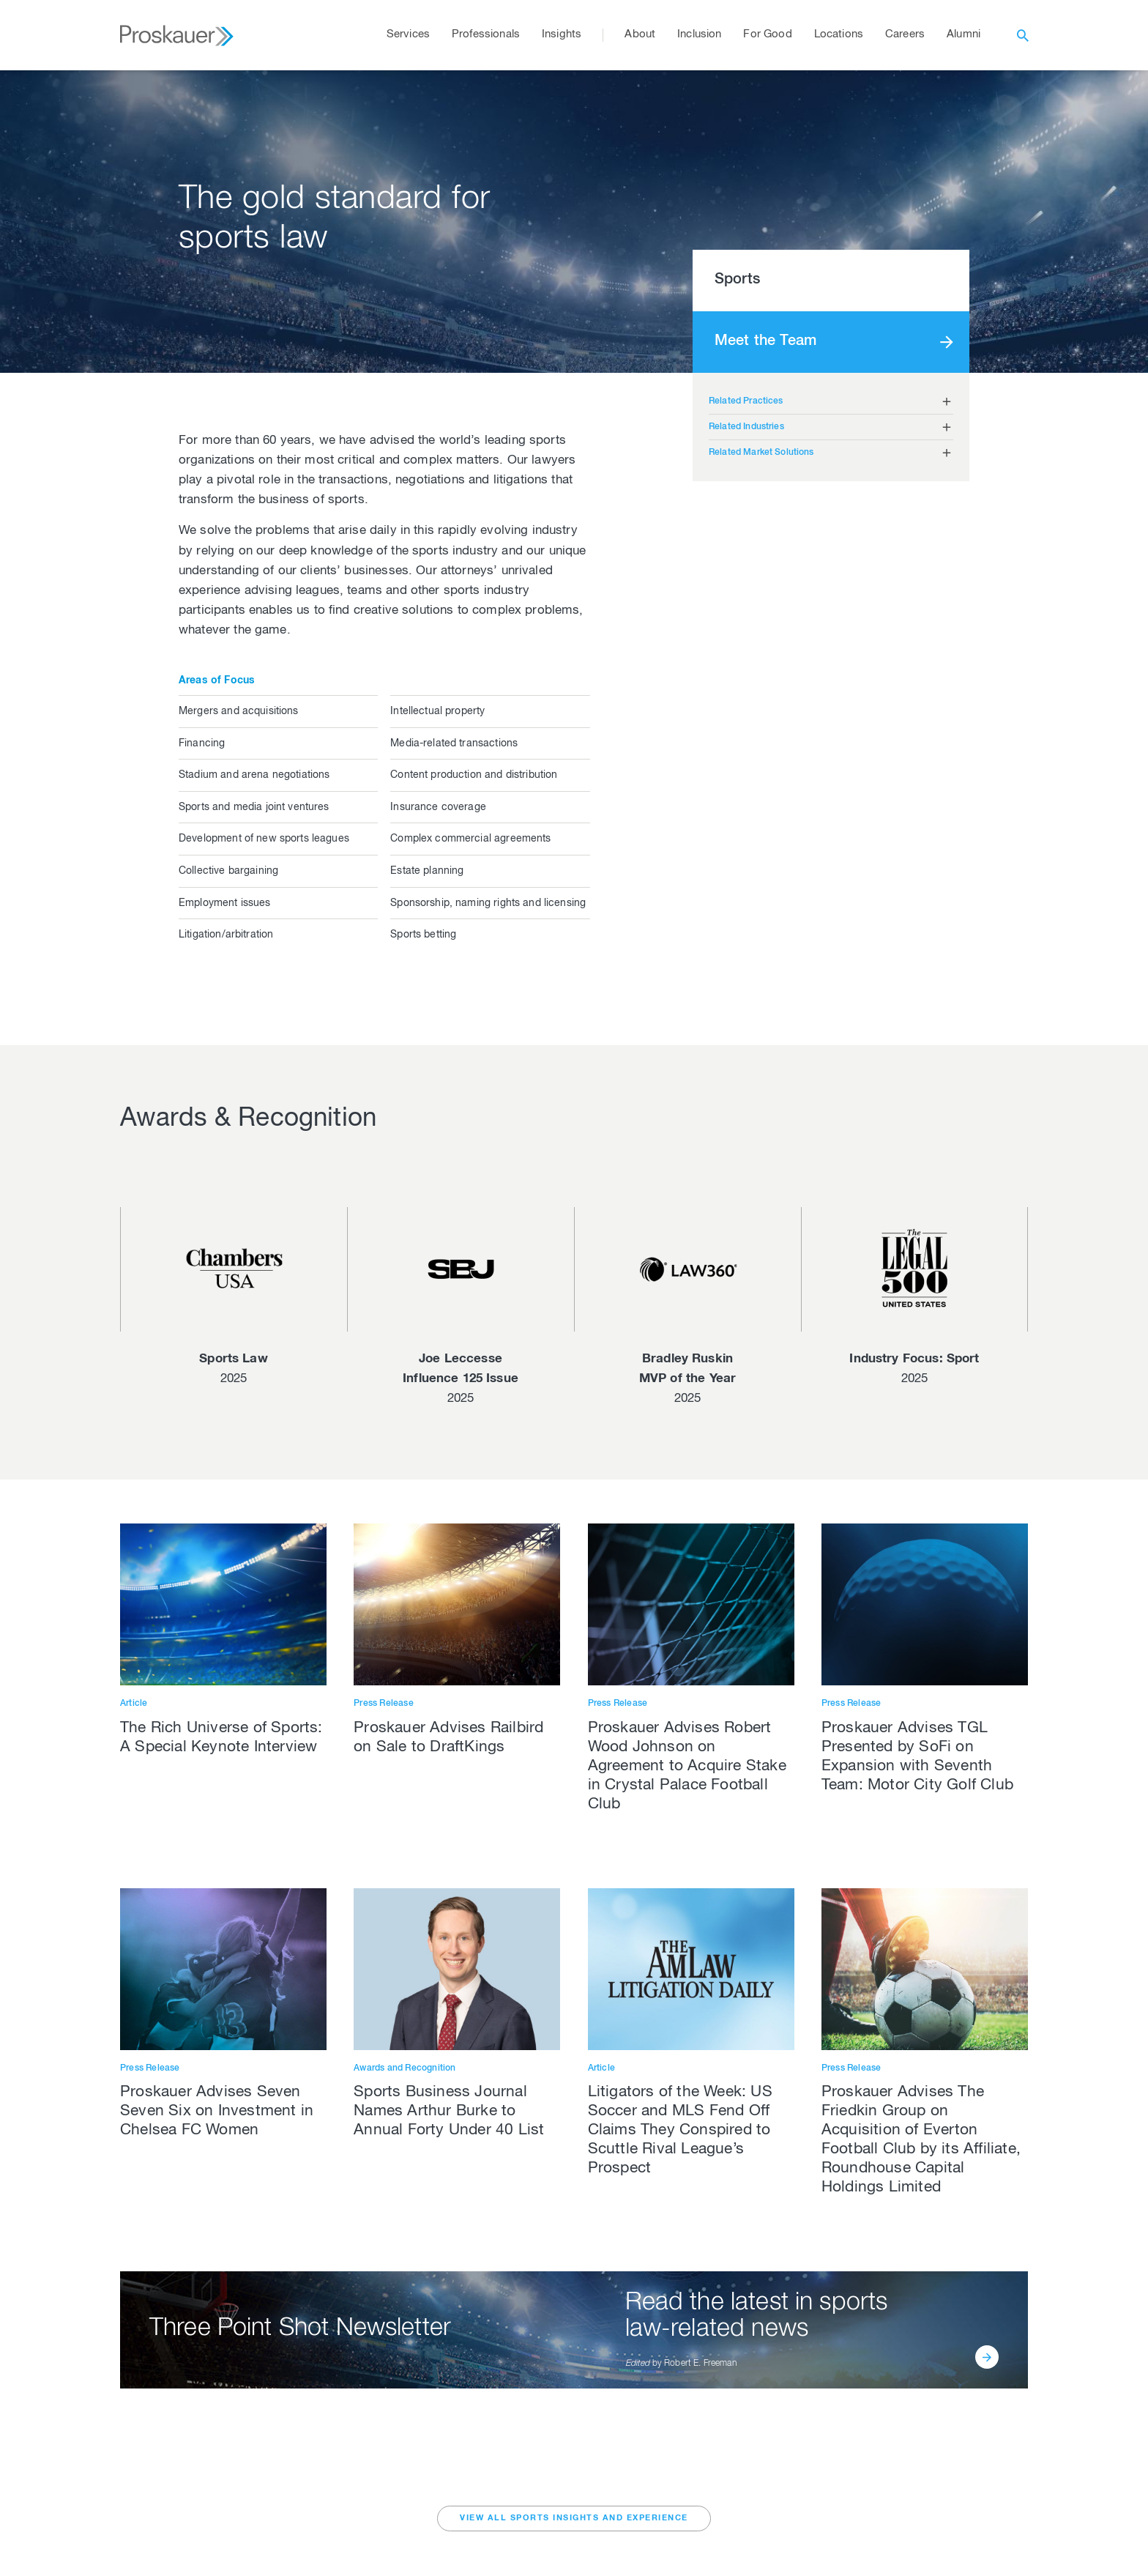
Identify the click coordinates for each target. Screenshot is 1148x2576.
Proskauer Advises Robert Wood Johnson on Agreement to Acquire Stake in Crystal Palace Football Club (687, 1767)
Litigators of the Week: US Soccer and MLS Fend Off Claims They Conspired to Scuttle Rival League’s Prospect (680, 2131)
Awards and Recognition (404, 2068)
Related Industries (746, 427)
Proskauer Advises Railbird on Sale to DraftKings (448, 1738)
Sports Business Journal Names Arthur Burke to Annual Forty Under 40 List (449, 2112)
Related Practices (746, 401)
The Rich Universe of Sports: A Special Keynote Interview (221, 1738)
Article (133, 1703)
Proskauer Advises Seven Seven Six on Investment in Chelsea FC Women (216, 2112)
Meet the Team (765, 342)
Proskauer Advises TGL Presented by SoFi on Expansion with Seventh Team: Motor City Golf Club (917, 1757)
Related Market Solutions (761, 452)
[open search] (1023, 35)
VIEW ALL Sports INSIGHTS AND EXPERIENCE (574, 2518)
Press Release (384, 1703)
